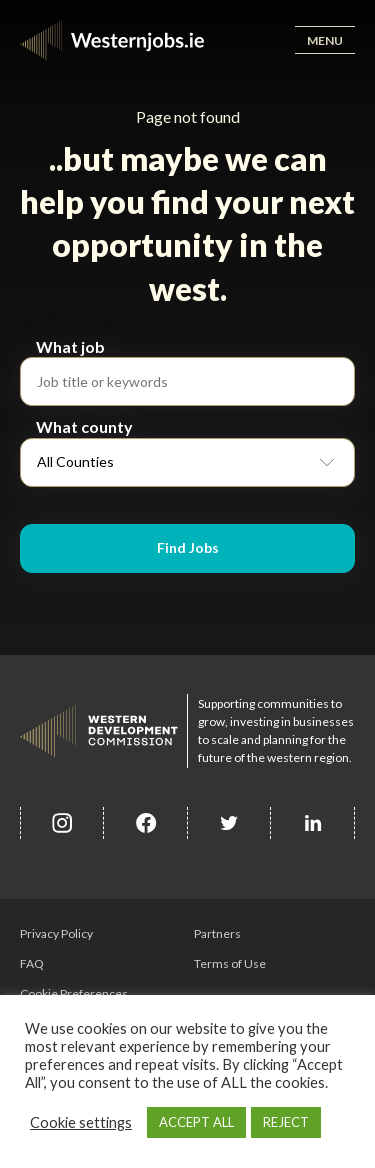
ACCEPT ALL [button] (196, 1122)
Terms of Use (230, 963)
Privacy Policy (56, 933)
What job (70, 346)
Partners (217, 933)
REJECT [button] (286, 1122)
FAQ (32, 963)
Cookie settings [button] (81, 1122)
